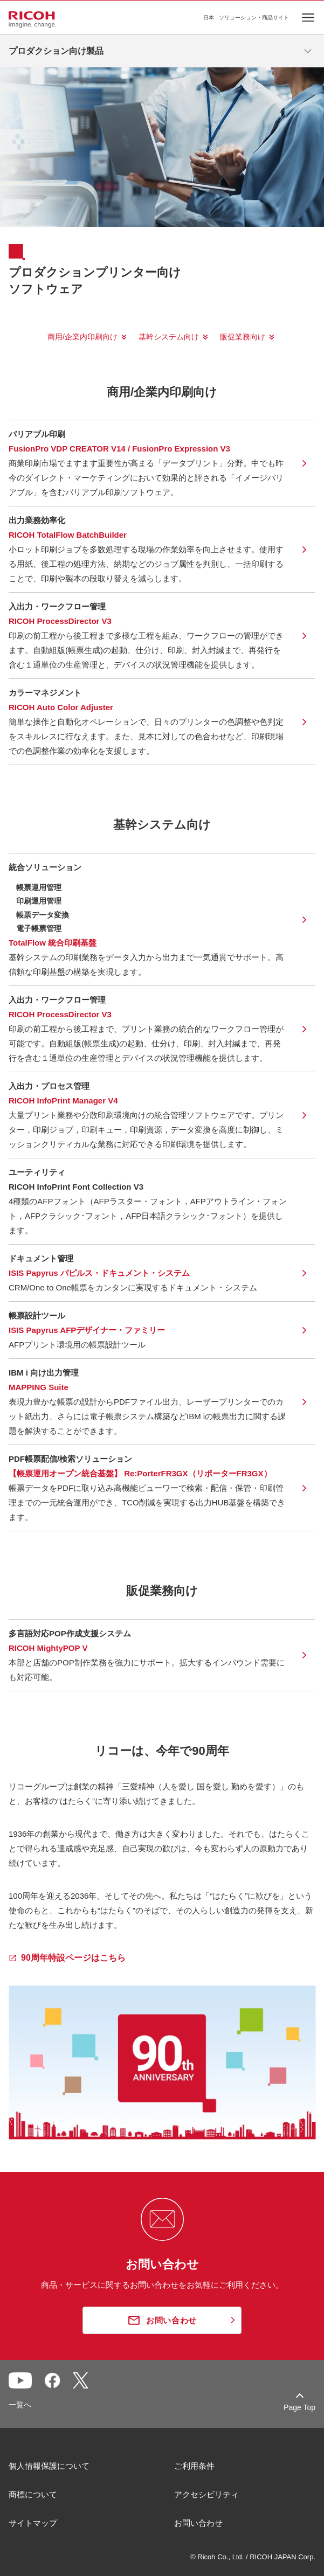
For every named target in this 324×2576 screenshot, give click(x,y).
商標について (33, 2494)
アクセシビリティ (206, 2494)
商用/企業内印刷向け (82, 336)
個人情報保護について (49, 2465)
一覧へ (20, 2404)
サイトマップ (33, 2523)
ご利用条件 (194, 2465)
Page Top (299, 2407)
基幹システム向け (169, 336)
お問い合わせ (198, 2523)
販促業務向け (242, 336)
